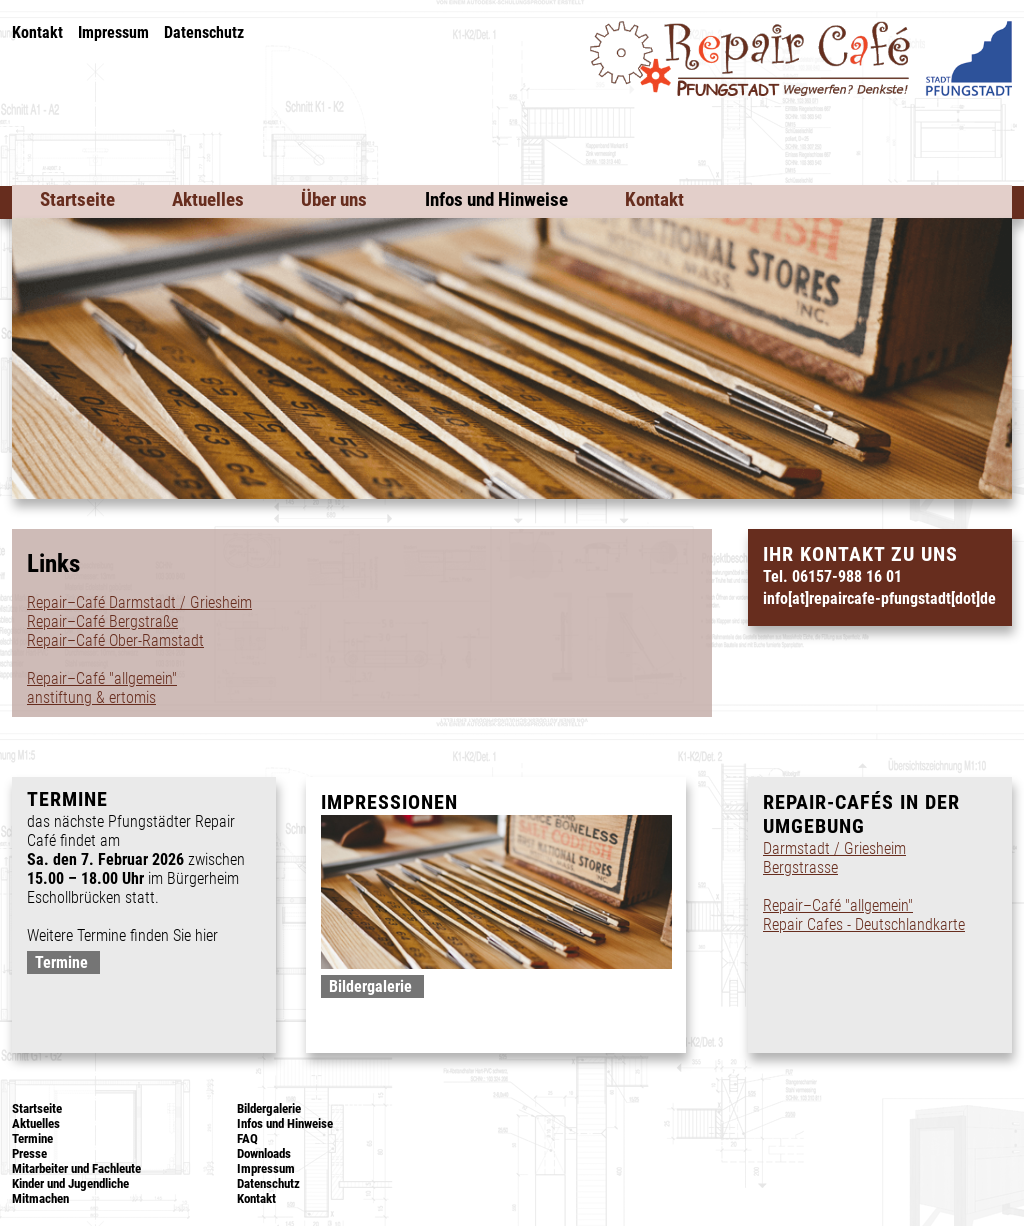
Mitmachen (40, 1198)
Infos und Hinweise (496, 199)
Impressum (113, 32)
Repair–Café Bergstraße (102, 621)
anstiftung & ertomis (91, 697)
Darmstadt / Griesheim (834, 848)
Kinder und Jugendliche (70, 1183)
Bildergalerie (370, 986)
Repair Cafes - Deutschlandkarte (864, 924)
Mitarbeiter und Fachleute (76, 1168)
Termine (61, 962)
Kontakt (37, 32)
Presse (29, 1153)
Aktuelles (208, 199)
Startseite (77, 199)
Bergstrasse (800, 867)
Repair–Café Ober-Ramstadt (115, 640)
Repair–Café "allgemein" (102, 678)
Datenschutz (204, 32)
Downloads (264, 1153)
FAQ (247, 1138)
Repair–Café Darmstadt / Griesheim (139, 602)
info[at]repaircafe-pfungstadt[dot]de (879, 598)
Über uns (334, 199)
